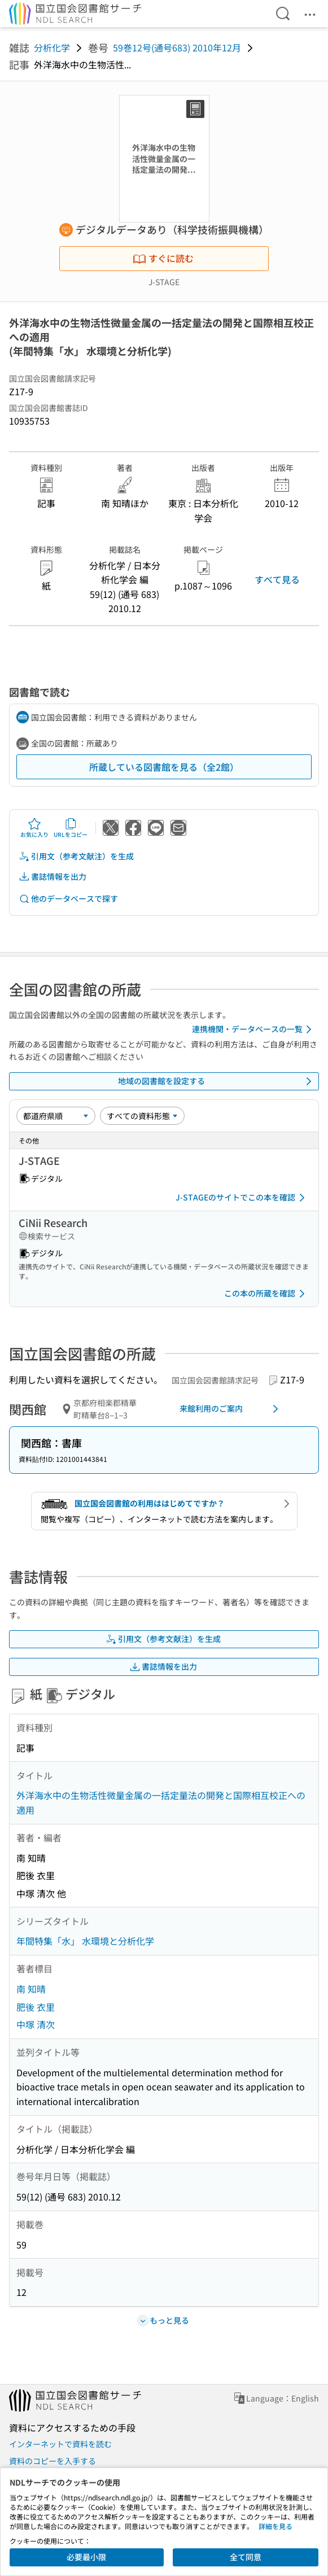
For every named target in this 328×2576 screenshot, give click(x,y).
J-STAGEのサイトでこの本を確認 (242, 1197)
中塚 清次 (35, 2024)
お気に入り (34, 828)
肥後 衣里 (35, 2007)
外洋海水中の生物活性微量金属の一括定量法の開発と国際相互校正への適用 (160, 1802)
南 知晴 (31, 1989)
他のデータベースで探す (68, 899)
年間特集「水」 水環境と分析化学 (85, 1941)
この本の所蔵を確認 (266, 1293)
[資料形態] (142, 1116)
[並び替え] (55, 1116)
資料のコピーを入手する (52, 2460)
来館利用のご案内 (231, 1409)
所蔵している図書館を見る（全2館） (164, 767)
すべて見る (277, 579)
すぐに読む (163, 258)
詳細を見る (275, 2526)
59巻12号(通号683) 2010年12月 (177, 47)
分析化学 (52, 47)
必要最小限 (86, 2556)
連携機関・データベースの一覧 (254, 1029)
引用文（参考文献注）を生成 (76, 856)
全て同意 (245, 2556)
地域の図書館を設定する (217, 1081)
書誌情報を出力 (52, 877)
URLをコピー (71, 828)
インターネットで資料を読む (60, 2444)
